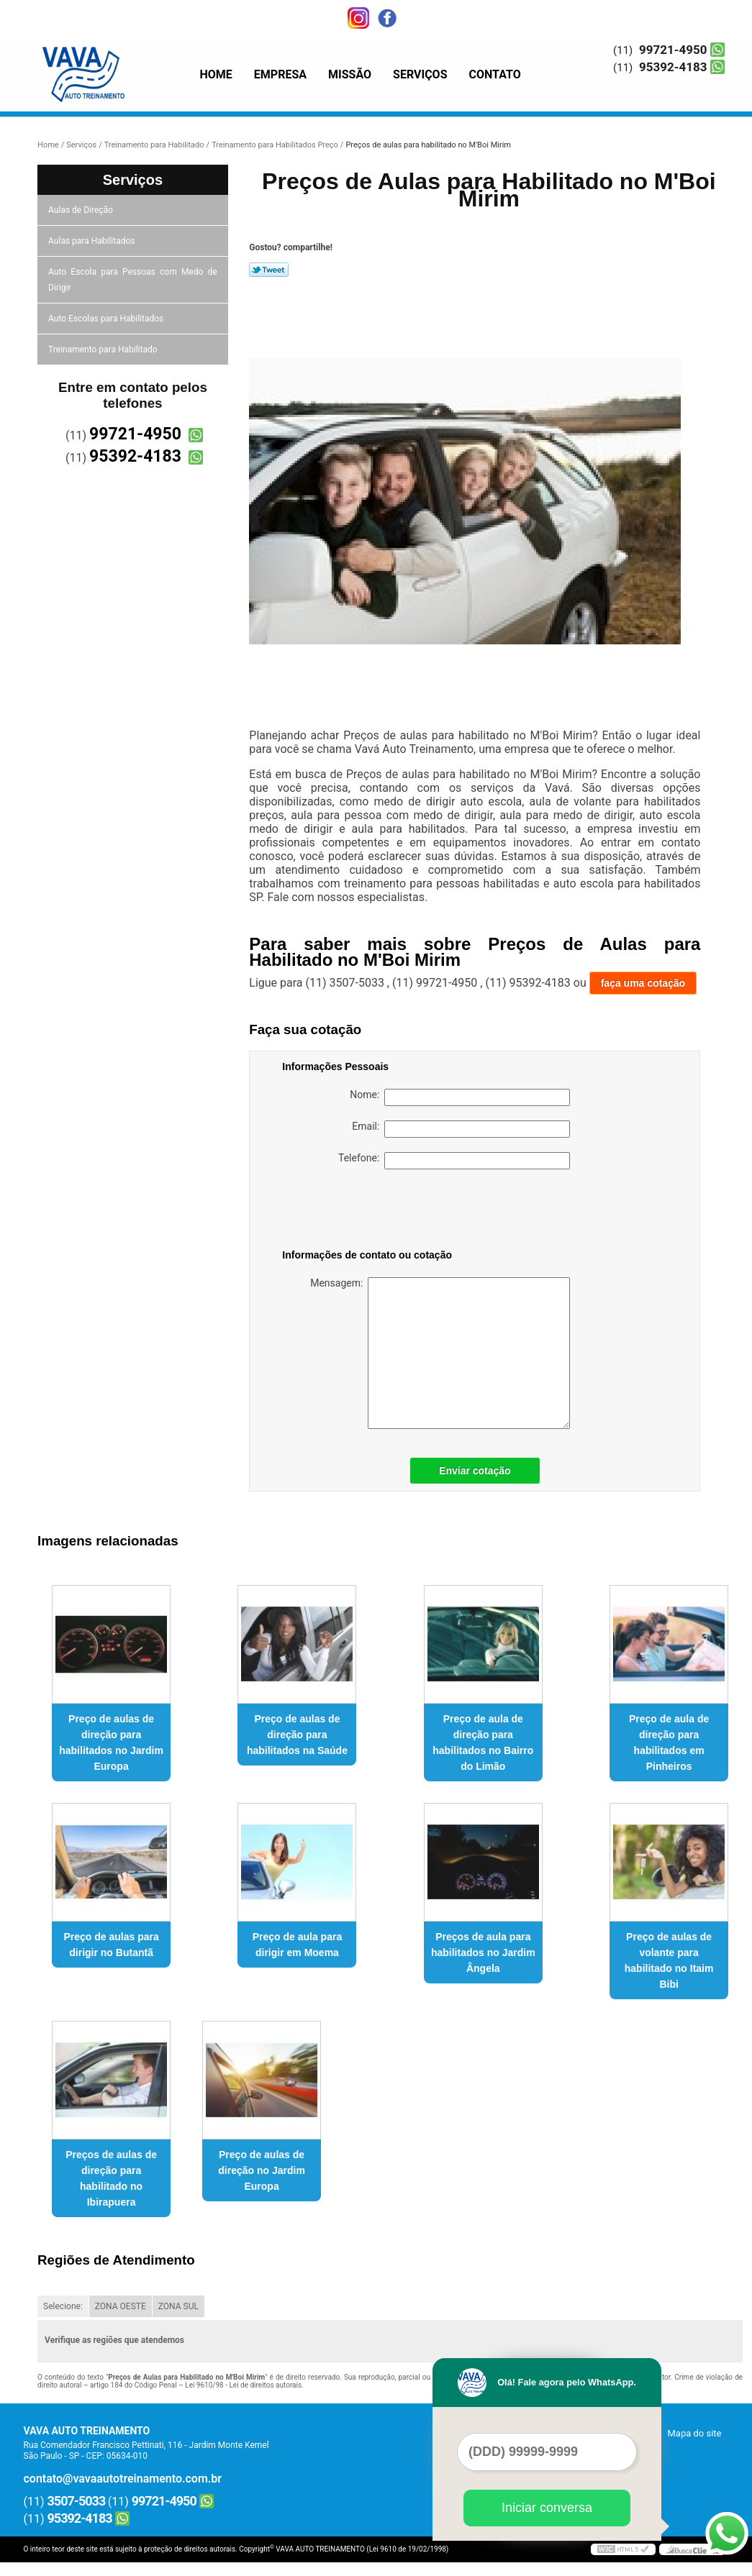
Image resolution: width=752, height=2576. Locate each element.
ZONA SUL (178, 2306)
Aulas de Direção (81, 210)
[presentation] (373, 1212)
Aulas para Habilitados (92, 241)
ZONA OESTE (120, 2306)
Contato (495, 74)
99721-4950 (673, 49)
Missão (349, 74)
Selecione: (63, 2306)
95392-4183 (673, 67)
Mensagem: (440, 1353)
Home (216, 74)
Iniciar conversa (547, 2507)
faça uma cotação (643, 983)
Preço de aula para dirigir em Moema (298, 1944)
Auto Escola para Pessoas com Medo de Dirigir (132, 280)
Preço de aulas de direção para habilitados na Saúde (297, 1734)
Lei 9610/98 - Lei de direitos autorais (243, 2385)
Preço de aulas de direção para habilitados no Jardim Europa (111, 1742)
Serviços (420, 74)
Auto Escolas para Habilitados (107, 319)
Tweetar (269, 269)
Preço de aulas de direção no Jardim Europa (261, 2170)
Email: (461, 1129)
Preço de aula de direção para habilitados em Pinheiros (669, 1742)
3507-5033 (76, 2500)
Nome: (460, 1097)
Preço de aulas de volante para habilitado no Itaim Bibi (669, 1960)
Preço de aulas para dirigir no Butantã (110, 1944)
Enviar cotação (475, 1470)
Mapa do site (694, 2433)
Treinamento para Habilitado (103, 349)
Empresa (280, 74)
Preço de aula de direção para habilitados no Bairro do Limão (482, 1742)
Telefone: (454, 1160)
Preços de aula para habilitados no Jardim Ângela (483, 1952)
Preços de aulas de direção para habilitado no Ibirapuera (111, 2178)
